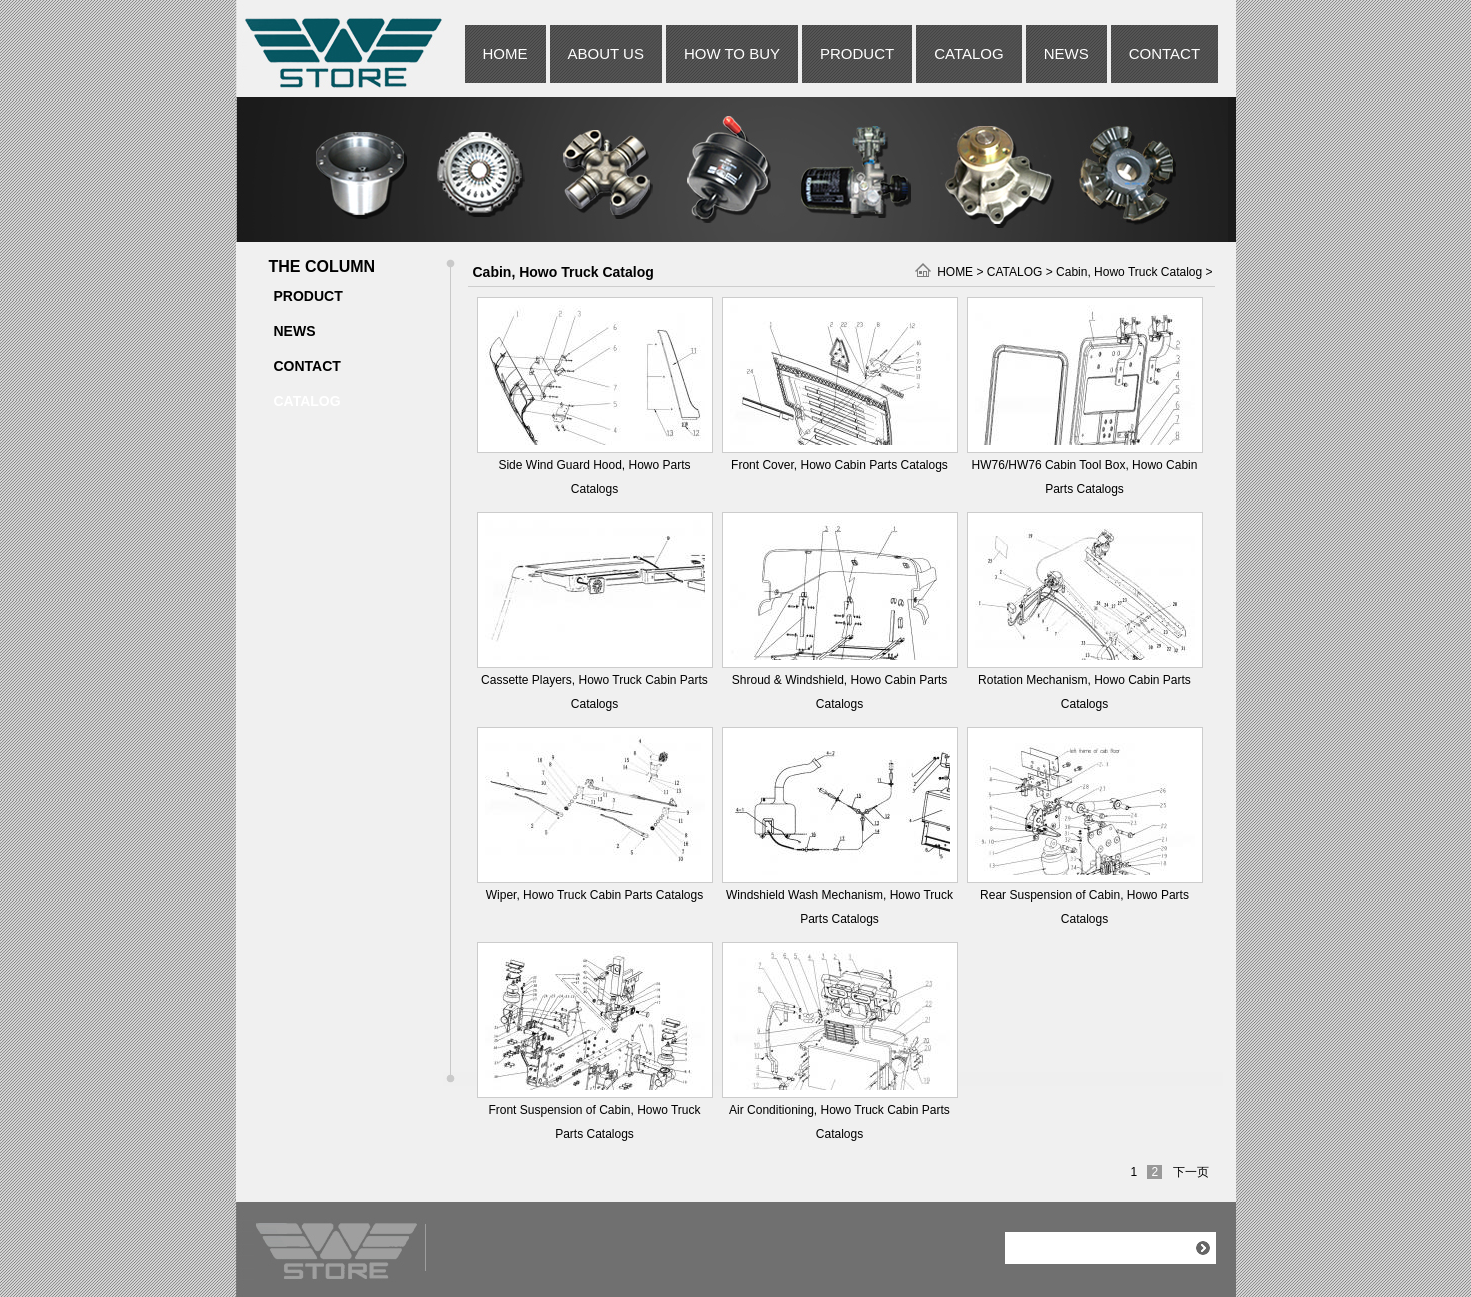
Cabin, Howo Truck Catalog (1129, 272)
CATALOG (968, 53)
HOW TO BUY (732, 53)
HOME (505, 53)
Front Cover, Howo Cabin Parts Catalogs (839, 465)
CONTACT (1164, 53)
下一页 (1191, 1172)
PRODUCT (857, 53)
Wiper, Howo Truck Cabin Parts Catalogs (594, 895)
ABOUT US (606, 53)
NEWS (1066, 53)
